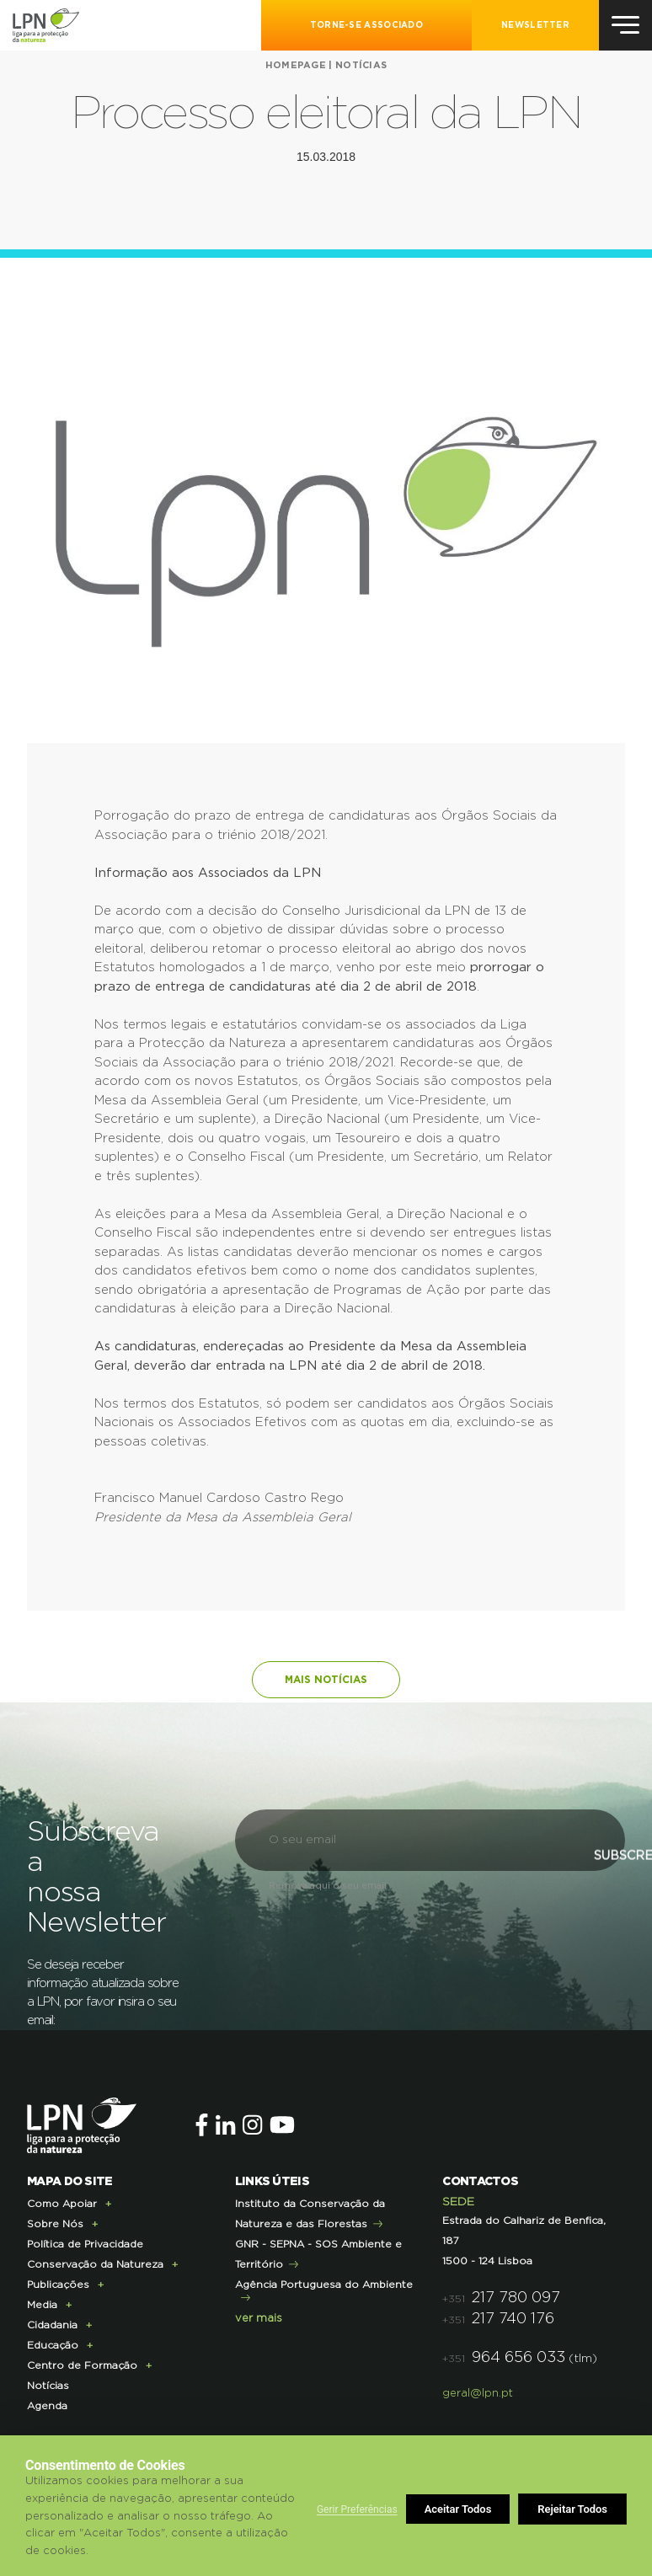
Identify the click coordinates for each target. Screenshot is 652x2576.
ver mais (258, 2318)
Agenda (47, 2406)
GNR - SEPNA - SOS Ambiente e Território (318, 2254)
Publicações (58, 2284)
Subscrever (518, 1895)
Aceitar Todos (574, 2509)
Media (42, 2305)
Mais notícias (326, 1680)
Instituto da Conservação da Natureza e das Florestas (310, 2214)
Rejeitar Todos (460, 2509)
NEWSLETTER (535, 25)
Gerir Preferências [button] (357, 2509)
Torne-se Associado (366, 25)
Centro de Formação (82, 2365)
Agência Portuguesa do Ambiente (324, 2284)
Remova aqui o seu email (328, 1885)
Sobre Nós (55, 2224)
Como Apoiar (62, 2204)
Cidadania (52, 2325)
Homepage (295, 65)
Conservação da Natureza (95, 2264)
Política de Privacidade (85, 2244)
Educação (52, 2345)
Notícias (361, 65)
